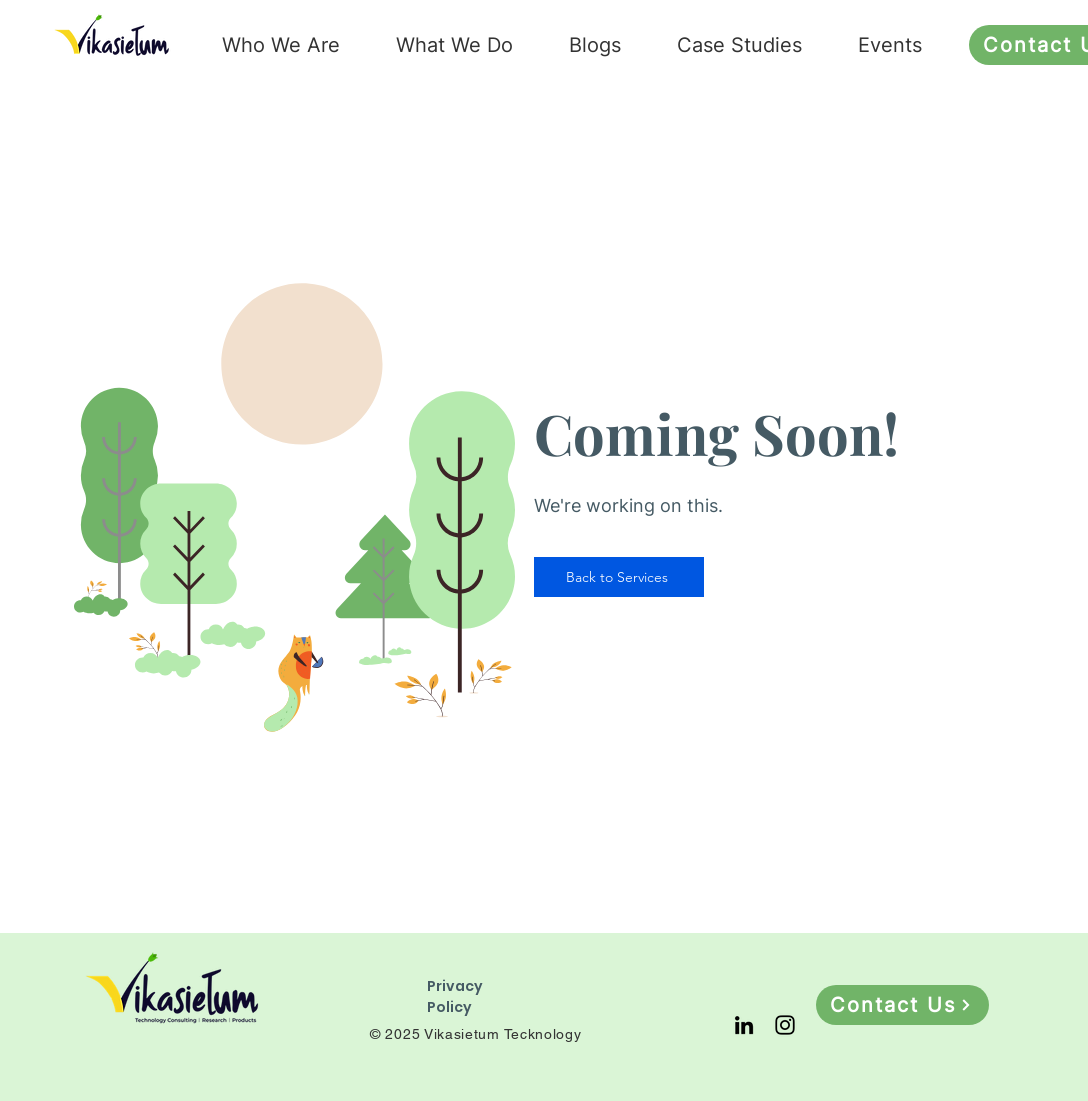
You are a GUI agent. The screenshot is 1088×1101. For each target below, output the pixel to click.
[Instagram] (785, 1025)
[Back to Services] (619, 577)
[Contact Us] (902, 1005)
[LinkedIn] (744, 1025)
